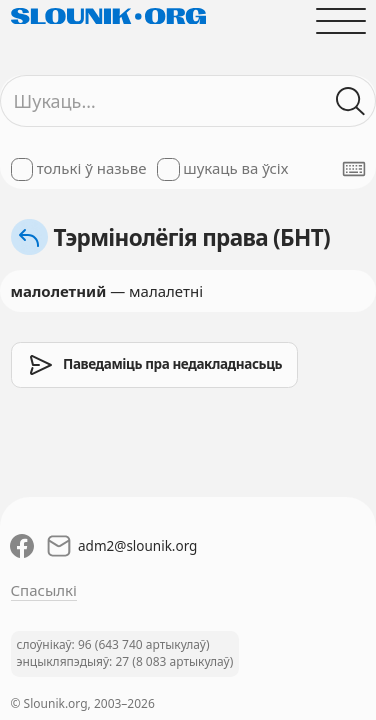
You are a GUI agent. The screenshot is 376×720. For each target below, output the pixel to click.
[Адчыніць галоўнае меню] (340, 20)
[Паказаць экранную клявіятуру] (354, 169)
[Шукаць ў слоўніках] (350, 101)
